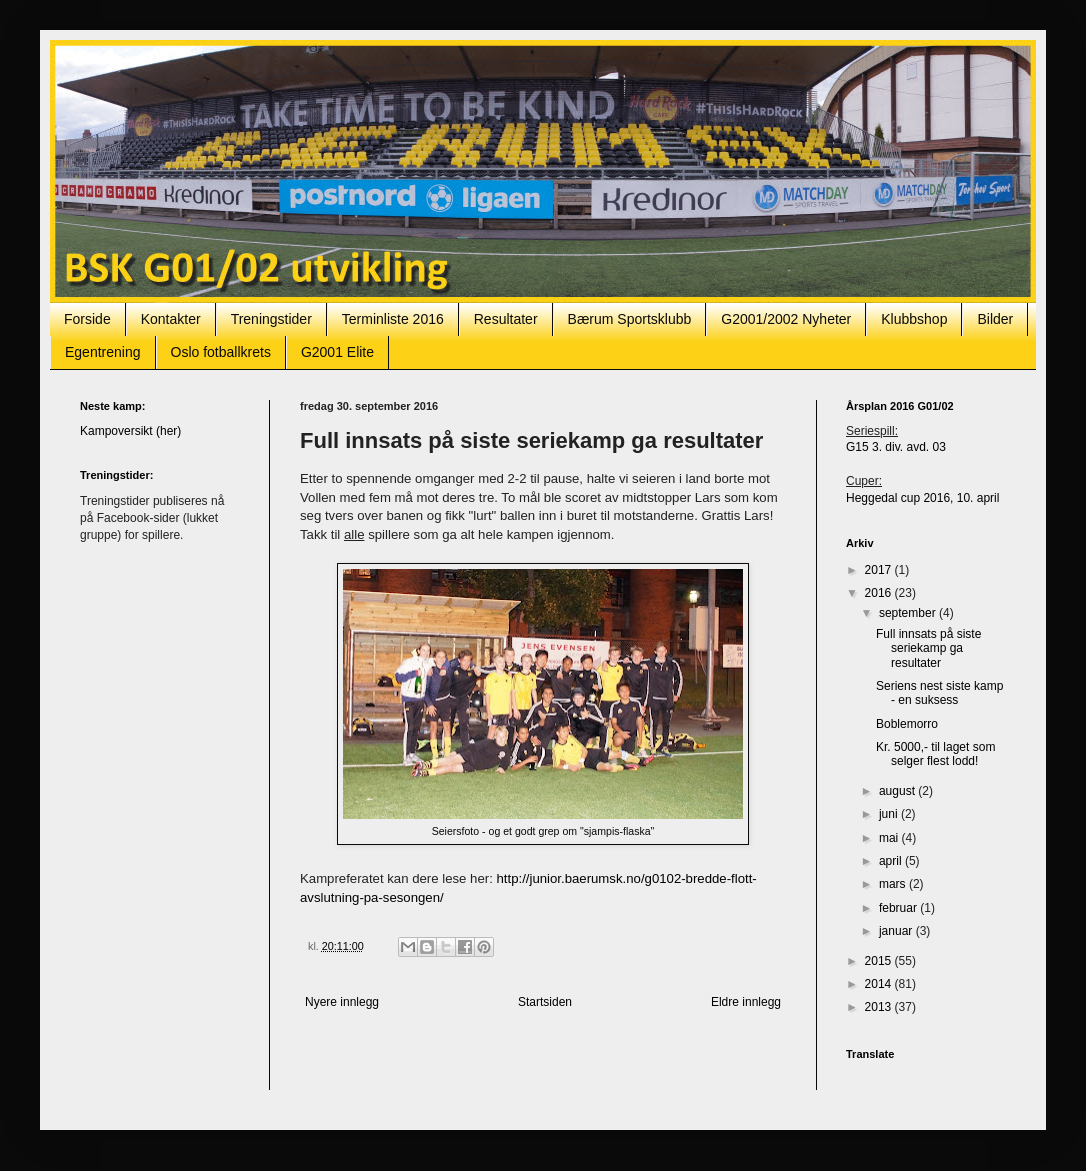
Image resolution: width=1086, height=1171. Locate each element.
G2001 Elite (337, 352)
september (909, 613)
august (898, 791)
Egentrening (103, 352)
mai (890, 838)
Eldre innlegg (746, 1002)
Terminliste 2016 (393, 319)
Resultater (506, 319)
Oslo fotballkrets (221, 352)
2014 (880, 984)
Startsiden (545, 1002)
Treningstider (271, 319)
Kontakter (171, 319)
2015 (880, 961)
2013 (880, 1007)
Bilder (995, 319)
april (892, 861)
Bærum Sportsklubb (630, 319)
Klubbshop (914, 319)
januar (897, 931)
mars (894, 884)
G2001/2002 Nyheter (786, 319)
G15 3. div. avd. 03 (896, 447)
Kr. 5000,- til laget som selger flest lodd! (935, 754)
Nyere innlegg (342, 1002)
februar (899, 908)
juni (890, 814)
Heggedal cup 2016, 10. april (922, 498)
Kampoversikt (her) (130, 431)
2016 (880, 593)
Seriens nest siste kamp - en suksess (939, 693)
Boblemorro (907, 724)
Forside (87, 319)
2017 (880, 570)
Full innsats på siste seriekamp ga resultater (928, 648)
